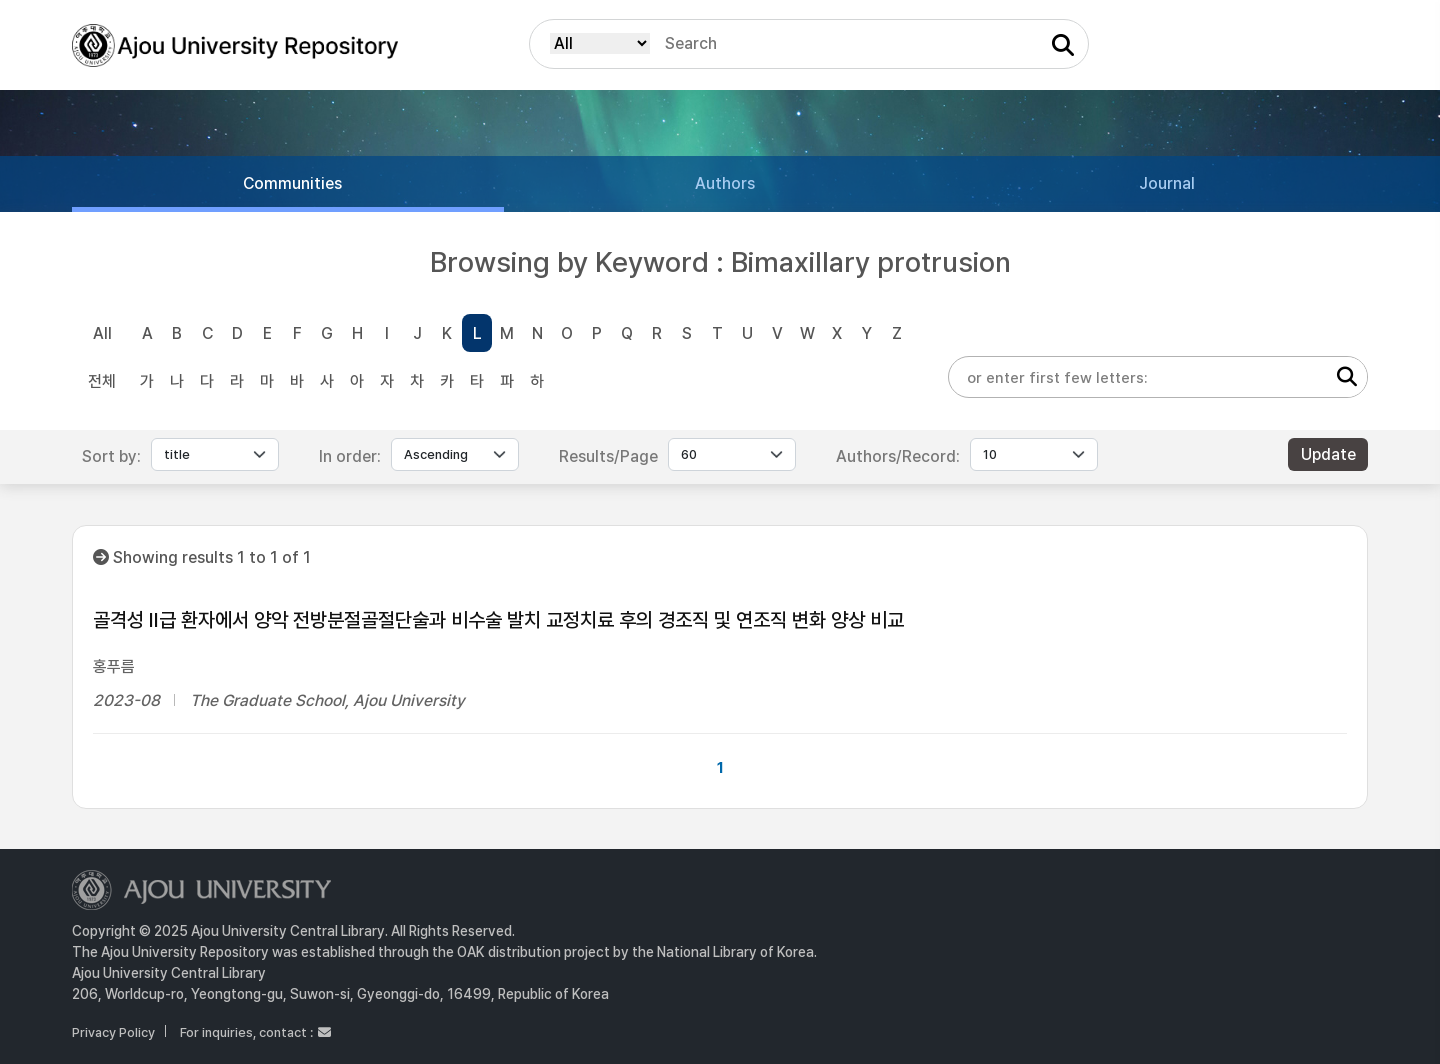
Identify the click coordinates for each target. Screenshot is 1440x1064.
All (102, 333)
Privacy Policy (113, 1032)
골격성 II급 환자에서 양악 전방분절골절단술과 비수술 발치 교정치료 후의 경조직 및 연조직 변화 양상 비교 (498, 620)
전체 (102, 381)
